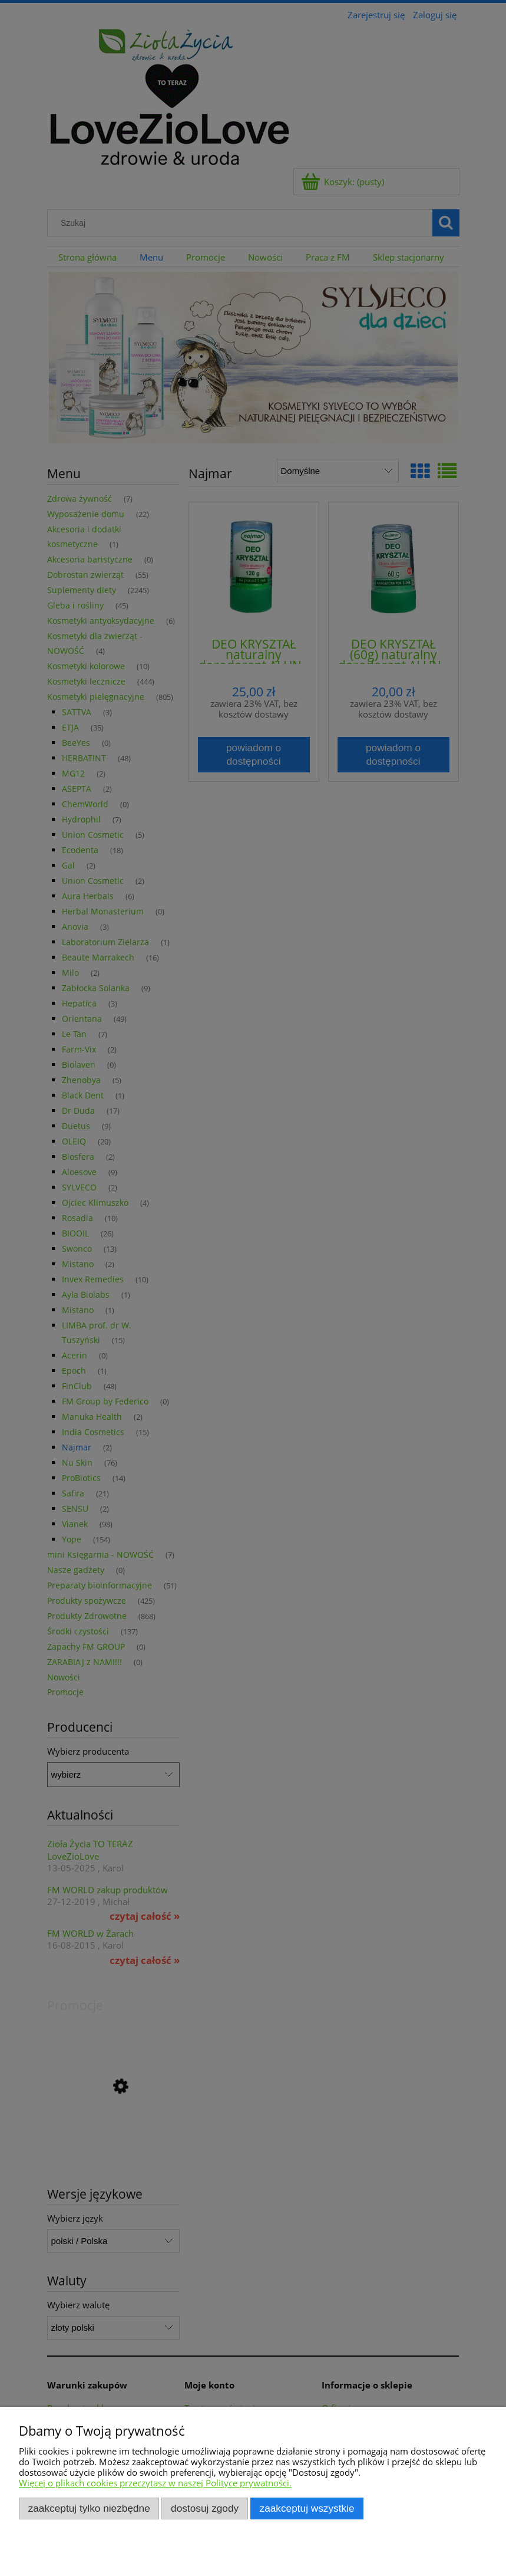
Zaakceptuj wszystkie (307, 2508)
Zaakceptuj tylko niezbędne (89, 2508)
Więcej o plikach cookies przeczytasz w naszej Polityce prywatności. (155, 2483)
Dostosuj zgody (205, 2508)
